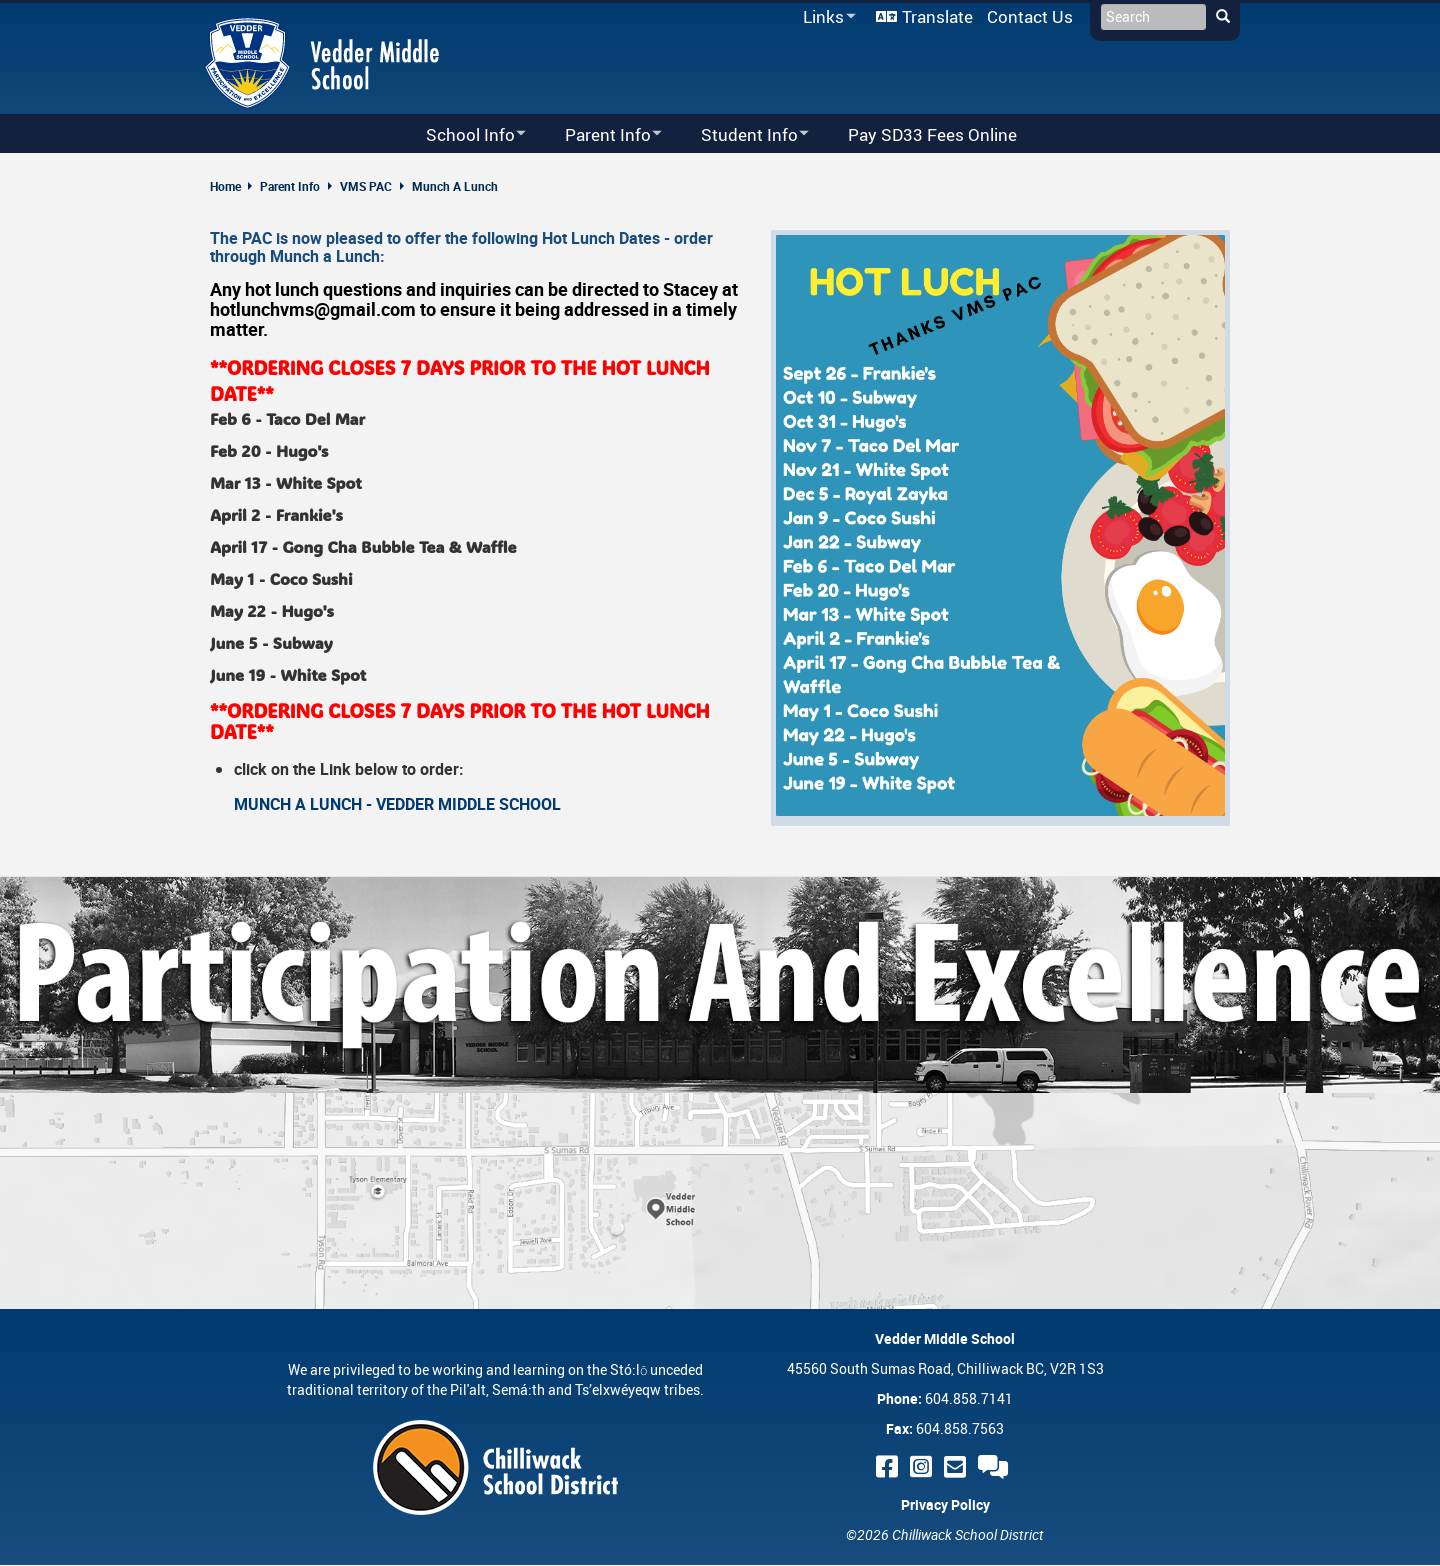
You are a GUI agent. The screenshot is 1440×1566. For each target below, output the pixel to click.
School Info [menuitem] (463, 135)
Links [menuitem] (826, 17)
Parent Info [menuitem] (600, 135)
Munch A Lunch (455, 186)
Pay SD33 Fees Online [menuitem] (932, 134)
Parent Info (290, 186)
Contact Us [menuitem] (1030, 16)
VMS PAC (366, 186)
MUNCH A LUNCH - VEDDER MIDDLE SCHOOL (397, 804)
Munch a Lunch (325, 256)
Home (225, 186)
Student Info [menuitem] (742, 135)
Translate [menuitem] (937, 16)
